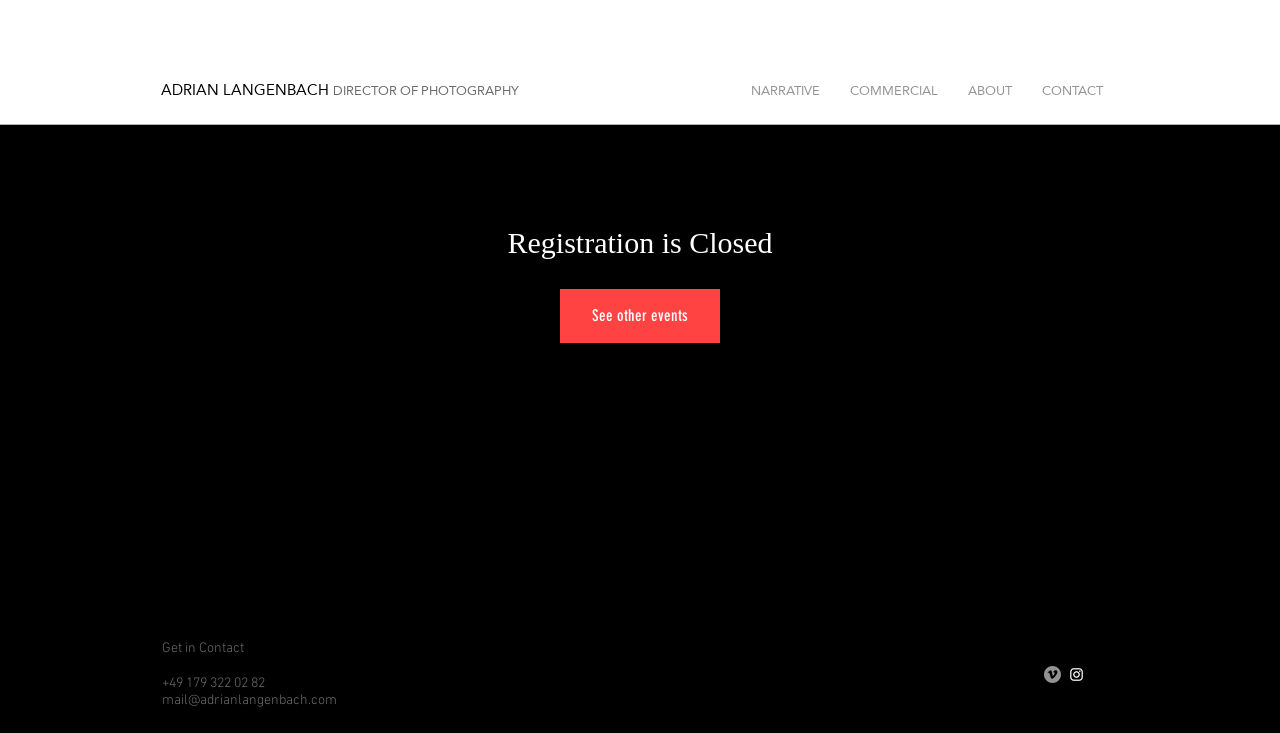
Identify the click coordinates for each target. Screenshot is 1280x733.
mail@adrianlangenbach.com (249, 700)
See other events (640, 315)
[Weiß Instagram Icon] (1076, 674)
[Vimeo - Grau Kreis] (1052, 674)
